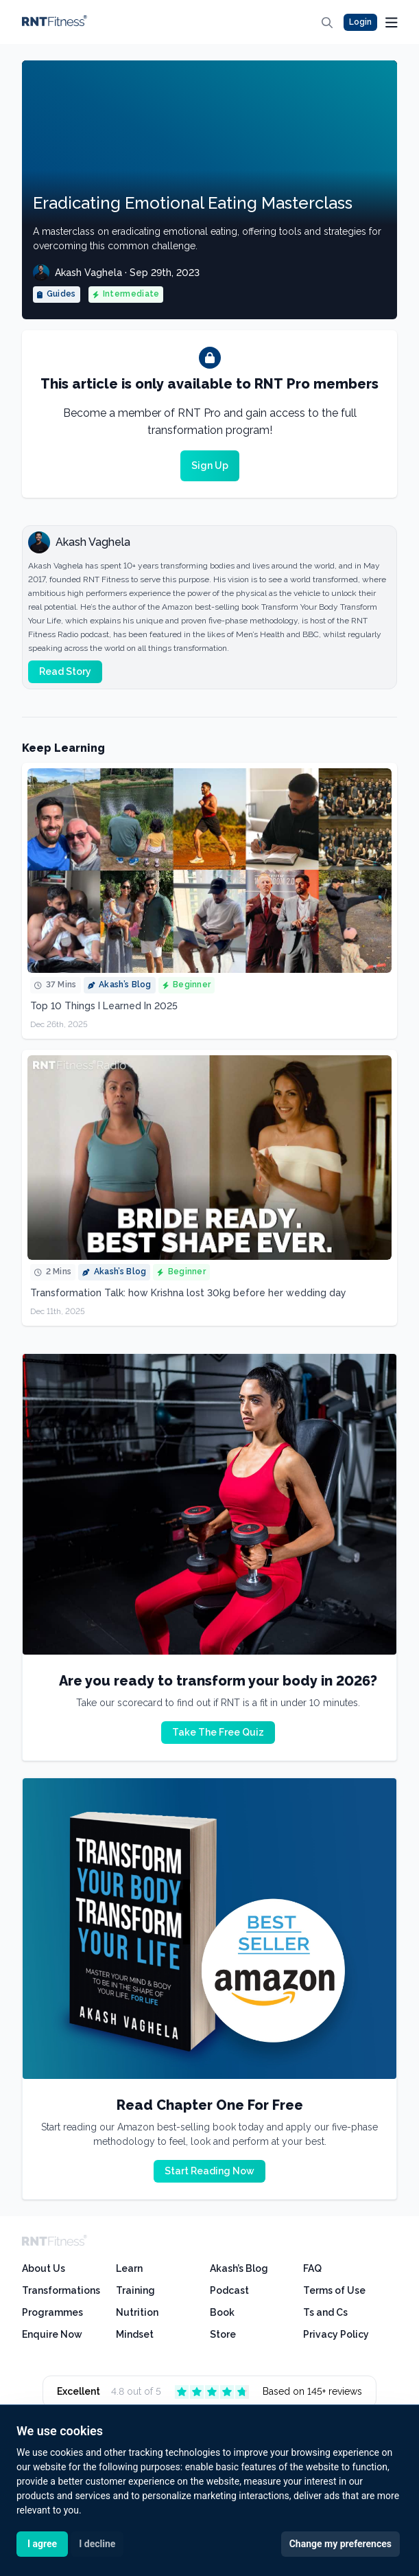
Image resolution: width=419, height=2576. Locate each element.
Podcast (229, 2290)
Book (222, 2312)
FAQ (312, 2268)
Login (360, 22)
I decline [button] (97, 2543)
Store (223, 2334)
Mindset (135, 2334)
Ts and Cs (325, 2312)
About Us (43, 2268)
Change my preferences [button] (340, 2543)
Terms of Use (334, 2290)
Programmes (52, 2312)
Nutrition (137, 2312)
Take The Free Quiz (218, 1732)
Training (135, 2290)
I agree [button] (42, 2543)
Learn (129, 2268)
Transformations (61, 2290)
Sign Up (209, 465)
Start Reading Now (209, 2170)
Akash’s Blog (239, 2268)
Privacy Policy (336, 2334)
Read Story (65, 671)
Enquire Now (52, 2334)
